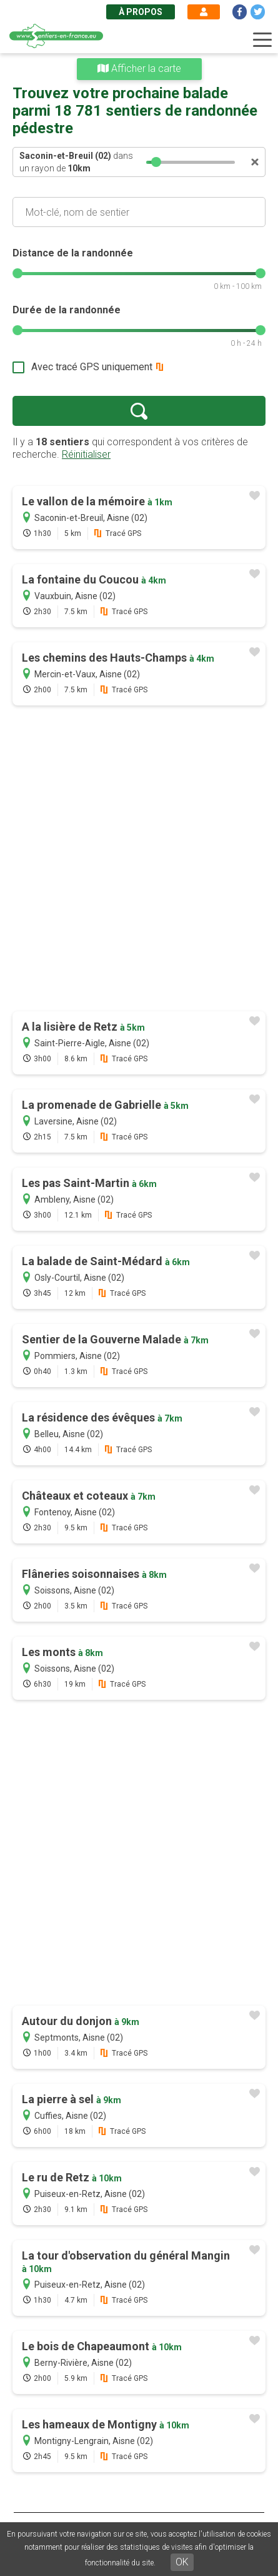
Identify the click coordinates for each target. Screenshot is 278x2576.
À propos (140, 12)
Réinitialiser (86, 454)
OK (182, 2562)
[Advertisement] (139, 859)
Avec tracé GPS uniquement (91, 367)
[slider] (156, 162)
